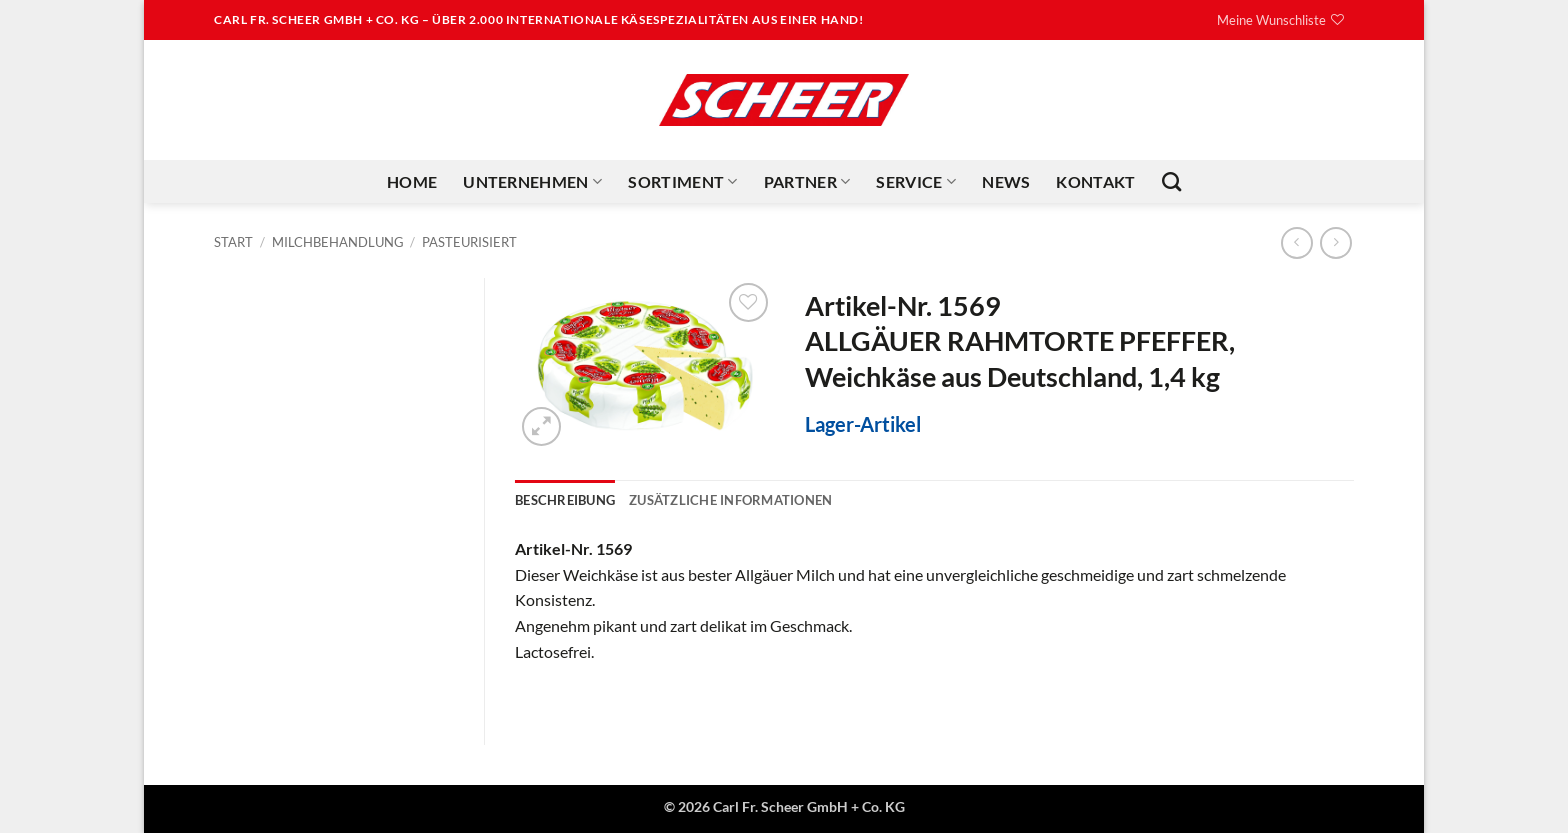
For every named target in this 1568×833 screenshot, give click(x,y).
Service (916, 182)
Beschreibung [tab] (565, 500)
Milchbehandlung (338, 242)
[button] (541, 426)
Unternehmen (532, 182)
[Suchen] (1171, 181)
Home (412, 181)
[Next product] (1296, 242)
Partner (807, 182)
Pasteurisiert (469, 242)
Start (233, 242)
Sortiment (682, 182)
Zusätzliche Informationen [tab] (730, 500)
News (1006, 181)
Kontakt (1095, 181)
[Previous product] (1335, 242)
